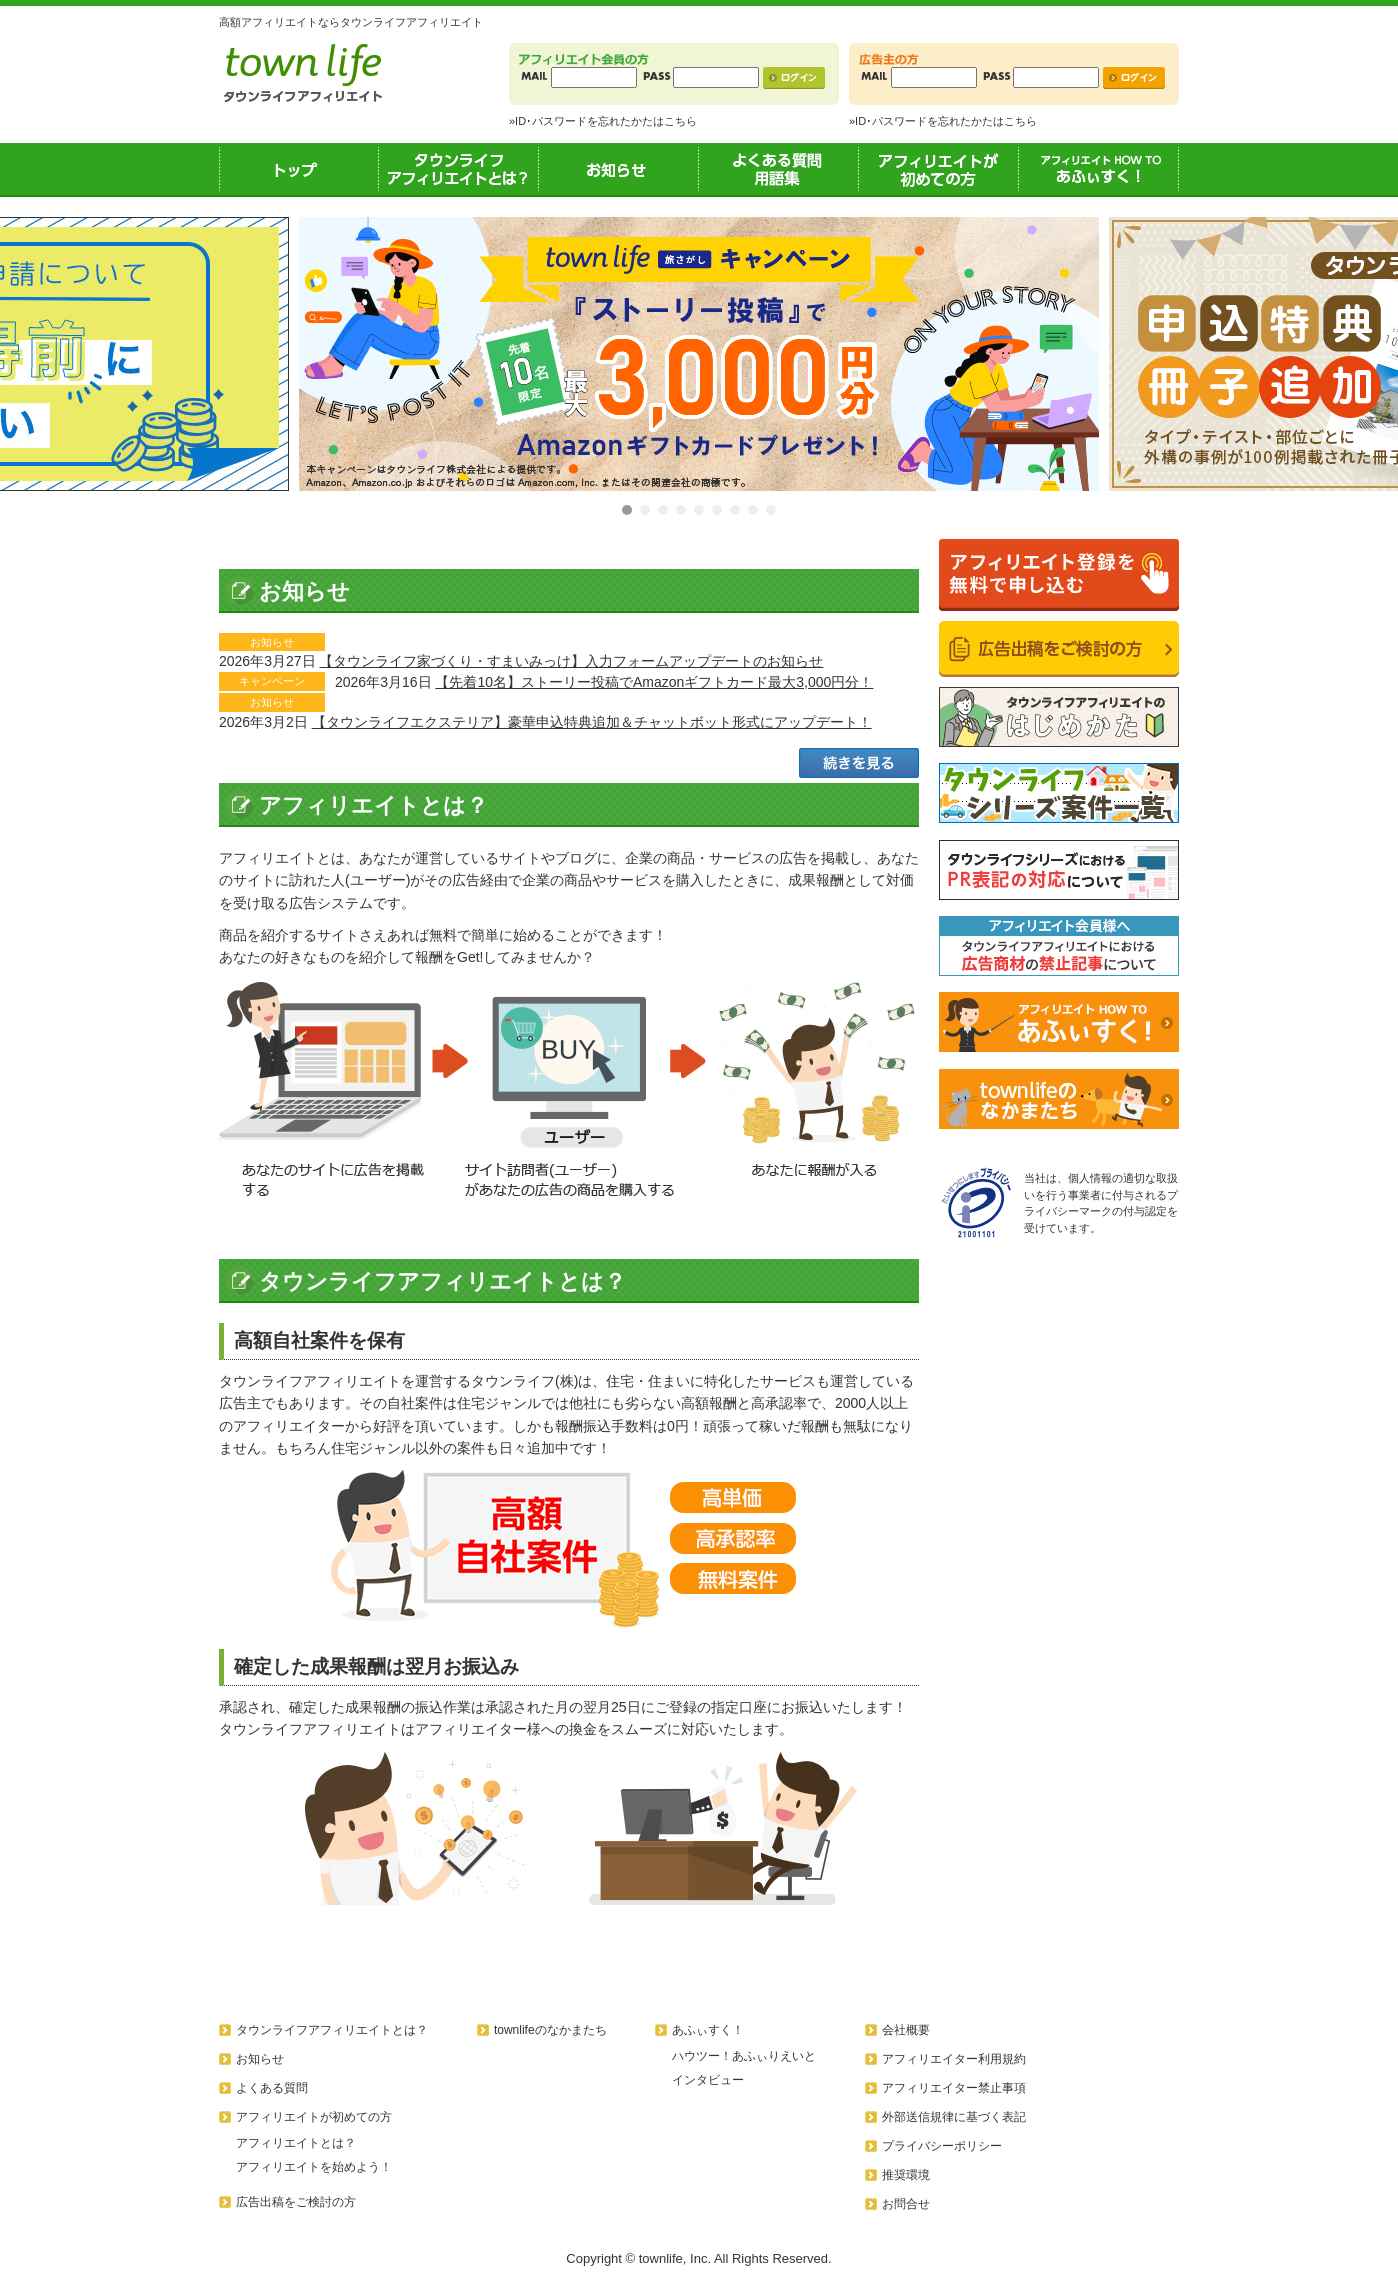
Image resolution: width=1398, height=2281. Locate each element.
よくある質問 (272, 2088)
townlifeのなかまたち (550, 2030)
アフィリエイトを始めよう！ (314, 2167)
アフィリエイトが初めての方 (939, 169)
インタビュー (708, 2080)
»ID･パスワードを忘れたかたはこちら (603, 121)
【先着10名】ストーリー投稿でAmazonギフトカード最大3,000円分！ (654, 682)
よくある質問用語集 (779, 169)
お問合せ (906, 2204)
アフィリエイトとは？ (296, 2143)
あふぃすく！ (1099, 169)
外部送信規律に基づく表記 (954, 2117)
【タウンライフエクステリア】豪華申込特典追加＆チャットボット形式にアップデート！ (592, 722)
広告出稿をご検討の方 (296, 2202)
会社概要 (906, 2030)
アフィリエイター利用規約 (954, 2059)
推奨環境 (906, 2175)
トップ (299, 169)
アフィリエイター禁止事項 (954, 2088)
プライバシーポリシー (942, 2146)
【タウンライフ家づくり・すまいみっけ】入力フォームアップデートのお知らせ (571, 661)
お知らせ (619, 169)
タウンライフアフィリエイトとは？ (459, 169)
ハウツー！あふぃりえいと (744, 2056)
